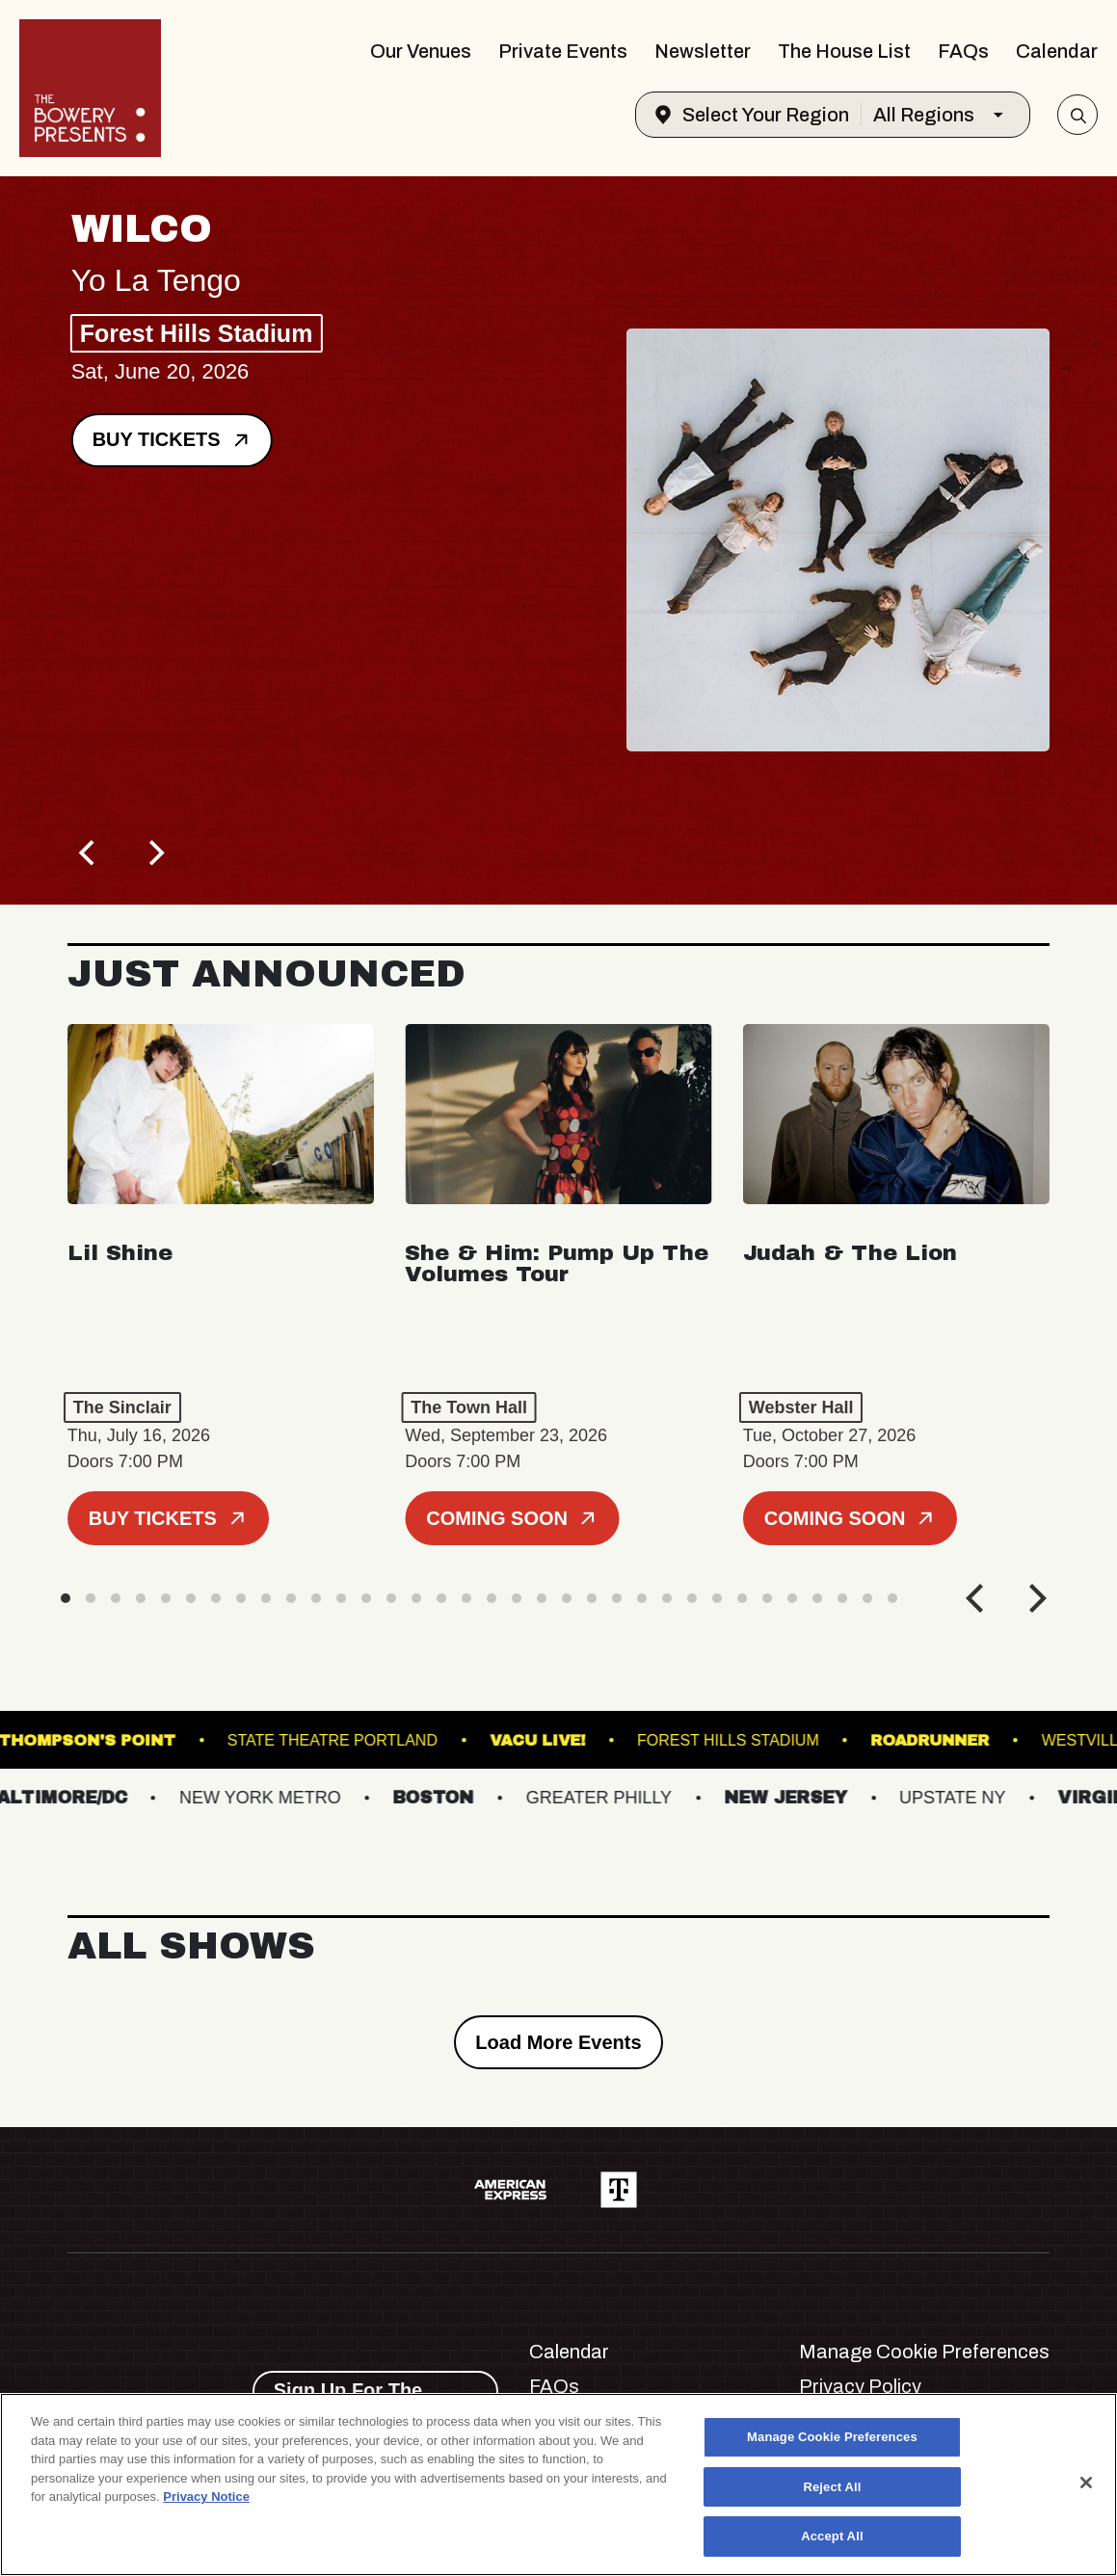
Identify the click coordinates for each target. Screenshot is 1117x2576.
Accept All (832, 2536)
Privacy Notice (206, 2496)
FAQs (963, 51)
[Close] (1086, 2482)
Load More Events (558, 2042)
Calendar (1057, 51)
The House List (844, 51)
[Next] (154, 852)
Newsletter (702, 51)
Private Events (562, 51)
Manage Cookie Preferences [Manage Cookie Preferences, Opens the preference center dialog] (832, 2437)
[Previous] (88, 852)
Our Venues (420, 51)
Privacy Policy (860, 2386)
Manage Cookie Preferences (924, 2351)
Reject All (832, 2487)
